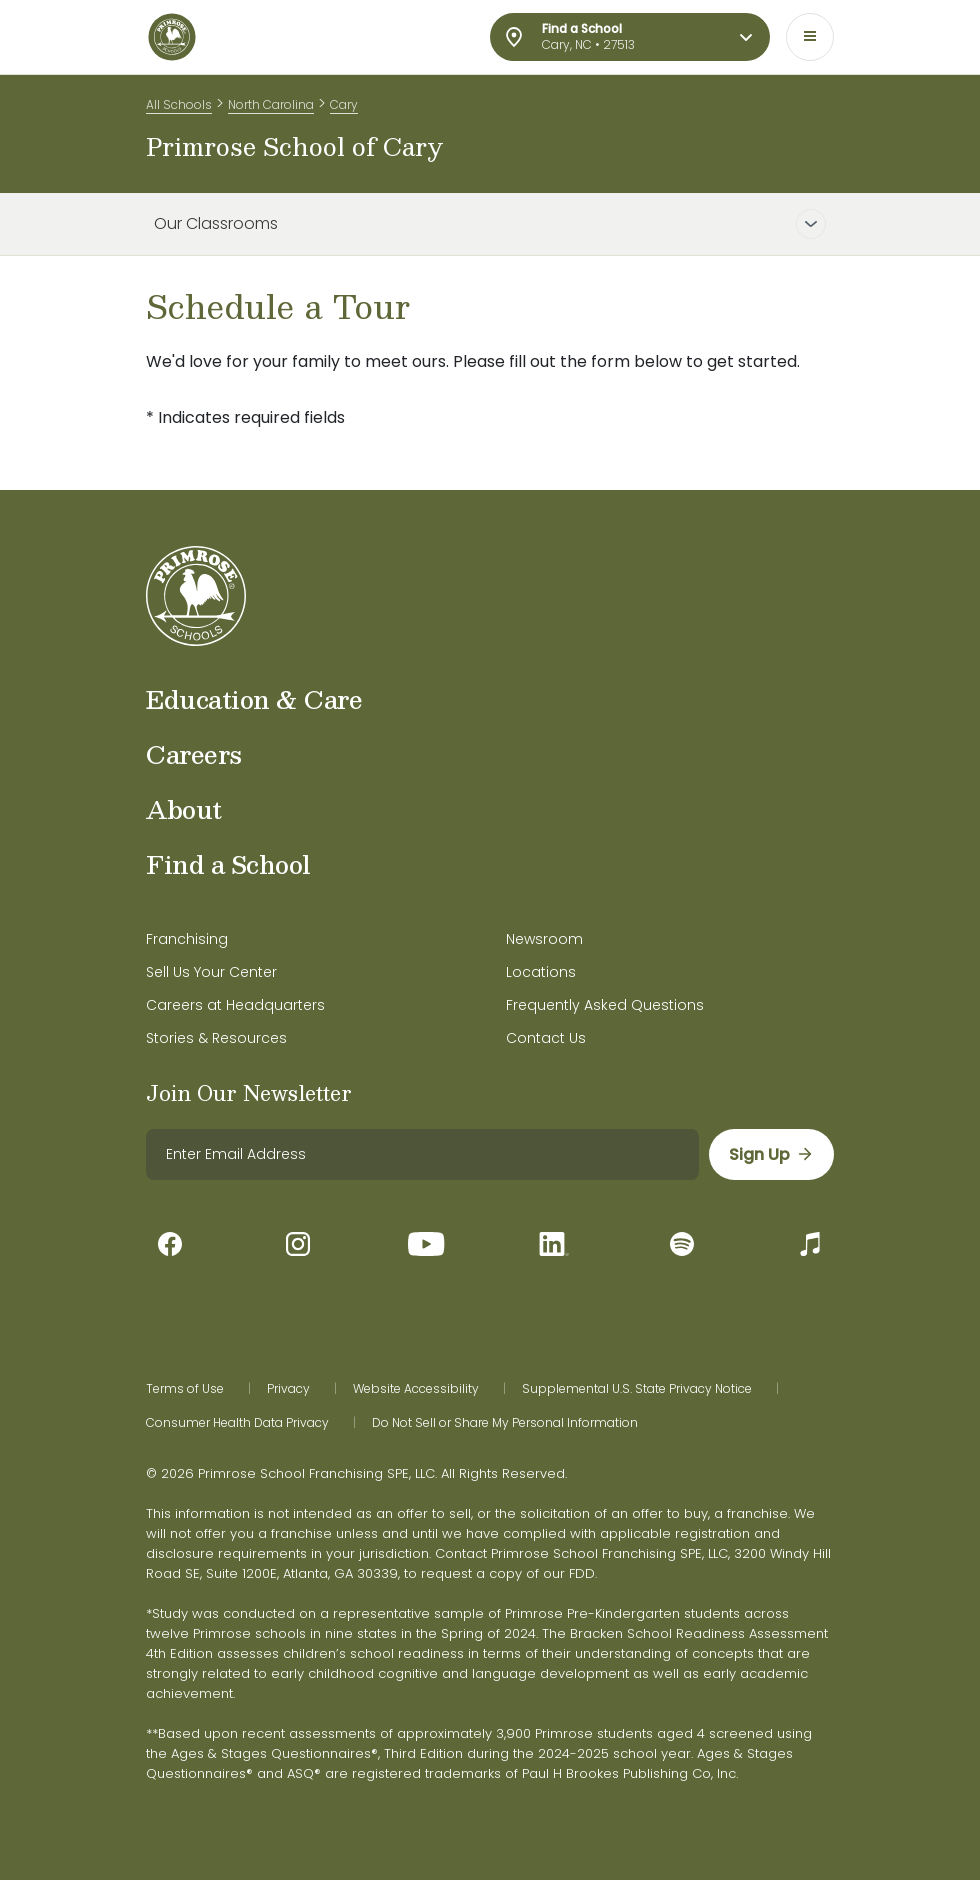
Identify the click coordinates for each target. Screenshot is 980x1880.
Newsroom (544, 939)
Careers (194, 754)
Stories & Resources (216, 1038)
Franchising (187, 939)
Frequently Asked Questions (605, 1005)
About (184, 809)
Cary (344, 104)
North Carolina (271, 104)
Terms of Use (185, 1389)
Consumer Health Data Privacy (237, 1423)
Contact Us (546, 1038)
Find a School (228, 864)
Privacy (288, 1389)
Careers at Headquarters (235, 1005)
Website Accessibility (416, 1389)
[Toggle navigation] (810, 37)
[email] (422, 1154)
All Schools (179, 104)
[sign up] (771, 1154)
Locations (541, 972)
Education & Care (254, 699)
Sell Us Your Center (211, 972)
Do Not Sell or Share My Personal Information (505, 1423)
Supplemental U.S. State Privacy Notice (637, 1389)
